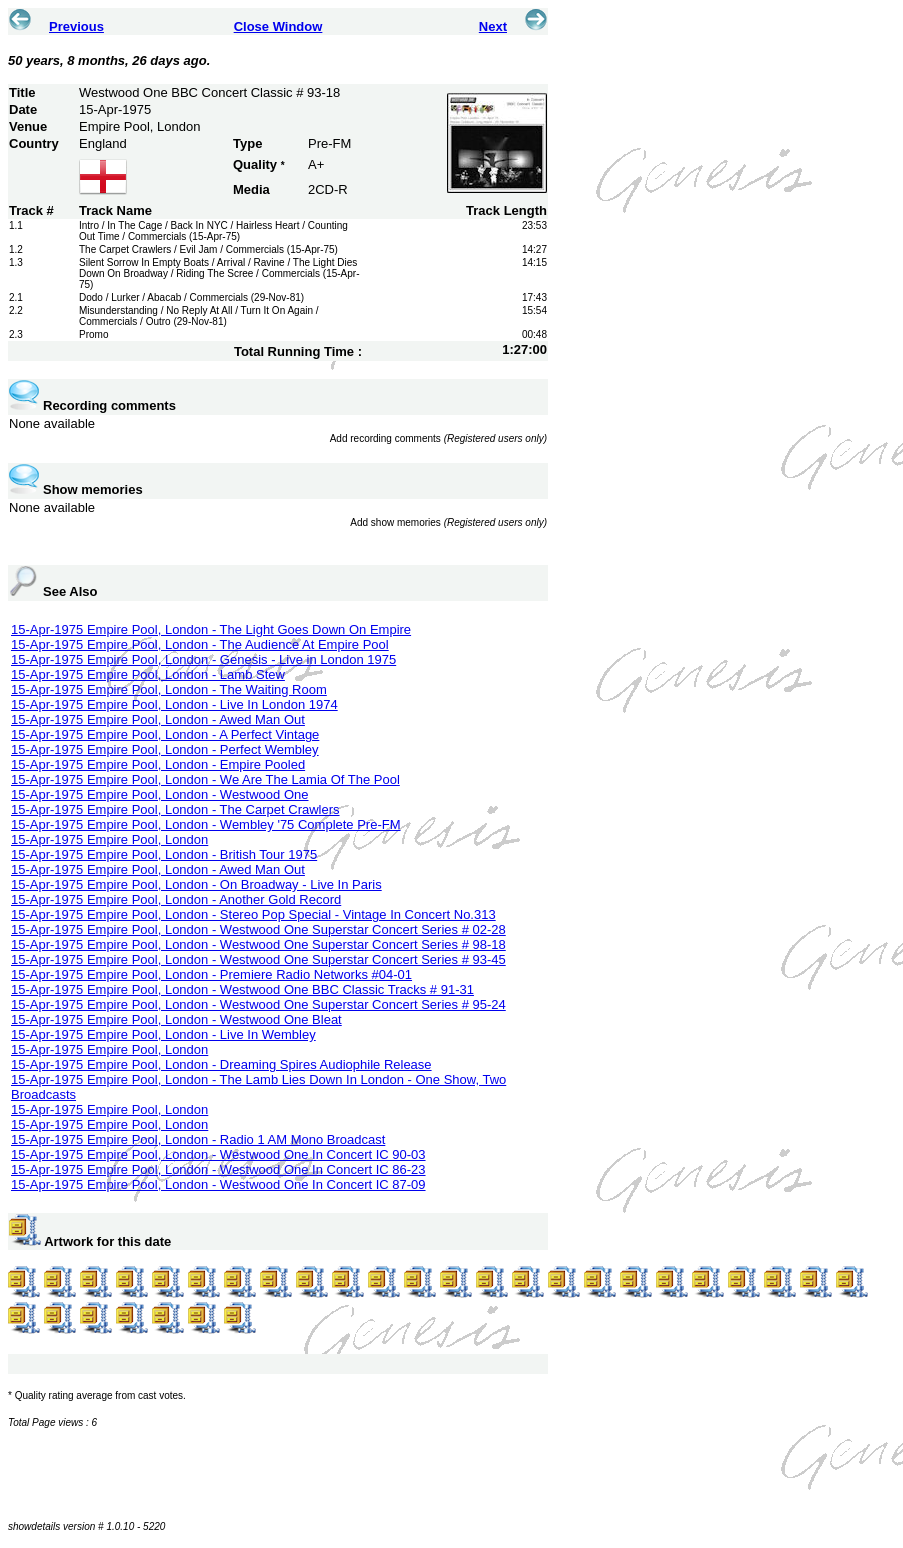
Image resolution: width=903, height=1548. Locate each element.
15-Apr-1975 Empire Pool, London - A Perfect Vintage (165, 734)
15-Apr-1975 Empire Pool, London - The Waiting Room (169, 689)
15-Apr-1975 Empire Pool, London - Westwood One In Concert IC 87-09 (218, 1184)
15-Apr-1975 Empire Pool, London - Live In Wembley (163, 1034)
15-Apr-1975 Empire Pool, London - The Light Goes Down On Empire (211, 629)
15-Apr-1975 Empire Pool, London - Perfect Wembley (165, 749)
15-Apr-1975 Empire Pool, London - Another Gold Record (176, 899)
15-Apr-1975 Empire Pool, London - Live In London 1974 (174, 704)
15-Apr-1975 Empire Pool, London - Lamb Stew (148, 674)
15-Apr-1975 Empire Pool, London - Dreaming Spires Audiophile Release (221, 1064)
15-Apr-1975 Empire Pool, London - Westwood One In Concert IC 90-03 (218, 1154)
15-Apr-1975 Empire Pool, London (109, 839)
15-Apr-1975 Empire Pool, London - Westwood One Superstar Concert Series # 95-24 (258, 1004)
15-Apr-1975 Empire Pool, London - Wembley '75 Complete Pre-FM (206, 824)
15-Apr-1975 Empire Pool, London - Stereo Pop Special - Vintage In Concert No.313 (253, 914)
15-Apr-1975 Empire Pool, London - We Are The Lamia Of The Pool (205, 779)
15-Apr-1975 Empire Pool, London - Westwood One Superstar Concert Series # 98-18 (258, 944)
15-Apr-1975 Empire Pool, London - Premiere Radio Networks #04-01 (211, 974)
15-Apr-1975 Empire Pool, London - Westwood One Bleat (176, 1019)
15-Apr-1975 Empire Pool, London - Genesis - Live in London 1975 (203, 659)
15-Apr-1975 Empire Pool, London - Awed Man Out (158, 719)
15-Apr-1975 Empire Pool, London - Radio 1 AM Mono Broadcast (198, 1139)
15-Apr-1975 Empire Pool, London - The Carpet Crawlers (175, 809)
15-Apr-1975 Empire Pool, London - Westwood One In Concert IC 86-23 (218, 1169)
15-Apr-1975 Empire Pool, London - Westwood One (159, 794)
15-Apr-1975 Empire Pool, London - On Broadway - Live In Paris (196, 884)
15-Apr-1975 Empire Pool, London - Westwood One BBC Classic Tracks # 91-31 (242, 989)
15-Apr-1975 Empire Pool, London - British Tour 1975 (164, 854)
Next (493, 26)
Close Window (278, 26)
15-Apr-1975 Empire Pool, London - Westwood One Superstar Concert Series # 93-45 (258, 959)
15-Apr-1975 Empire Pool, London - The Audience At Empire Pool (200, 644)
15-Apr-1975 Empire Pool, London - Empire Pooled (158, 764)
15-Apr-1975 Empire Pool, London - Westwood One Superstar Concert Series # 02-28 (258, 929)
